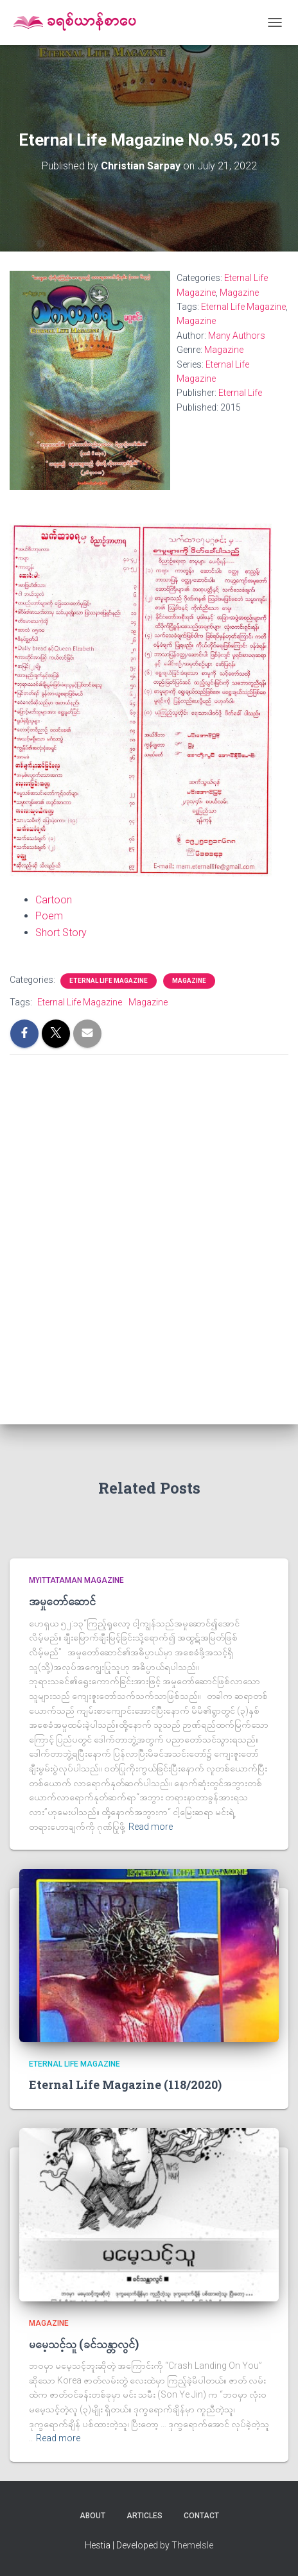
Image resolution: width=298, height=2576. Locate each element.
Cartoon (53, 900)
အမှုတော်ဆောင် (62, 1600)
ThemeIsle (192, 2545)
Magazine (239, 292)
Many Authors (236, 335)
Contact (201, 2515)
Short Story (61, 932)
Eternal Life (240, 393)
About (92, 2515)
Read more (150, 1826)
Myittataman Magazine (76, 1580)
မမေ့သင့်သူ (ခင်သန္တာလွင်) (84, 2343)
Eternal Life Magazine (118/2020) (125, 2084)
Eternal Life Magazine (243, 307)
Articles (144, 2515)
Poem (49, 916)
